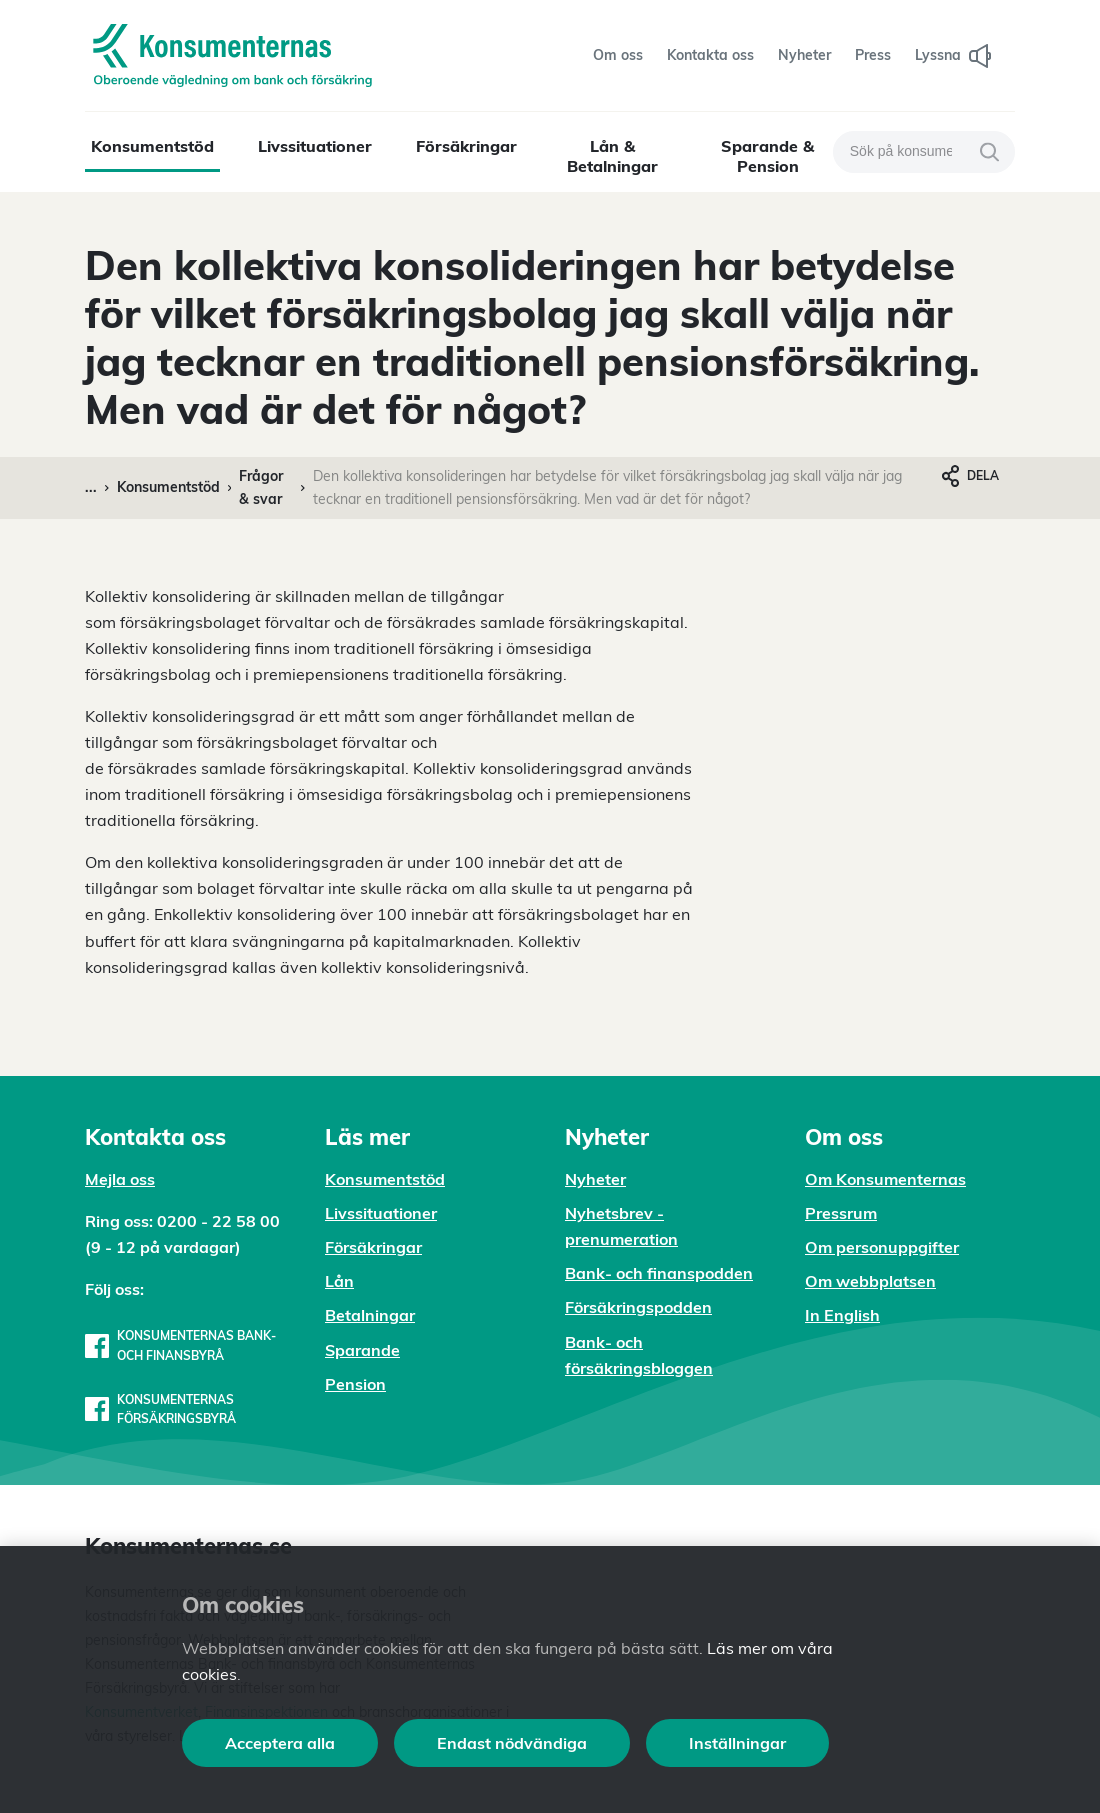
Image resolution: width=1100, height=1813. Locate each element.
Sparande (362, 1350)
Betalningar (370, 1315)
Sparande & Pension (767, 156)
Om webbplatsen (870, 1281)
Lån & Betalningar (612, 156)
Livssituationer (315, 146)
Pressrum (841, 1213)
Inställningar (737, 1743)
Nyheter (595, 1179)
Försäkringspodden (638, 1307)
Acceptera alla (280, 1743)
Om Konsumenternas (885, 1179)
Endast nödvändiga (512, 1743)
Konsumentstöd (152, 146)
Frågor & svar (261, 487)
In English (842, 1315)
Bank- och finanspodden (659, 1273)
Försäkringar (466, 146)
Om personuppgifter (882, 1247)
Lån (339, 1281)
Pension (355, 1384)
